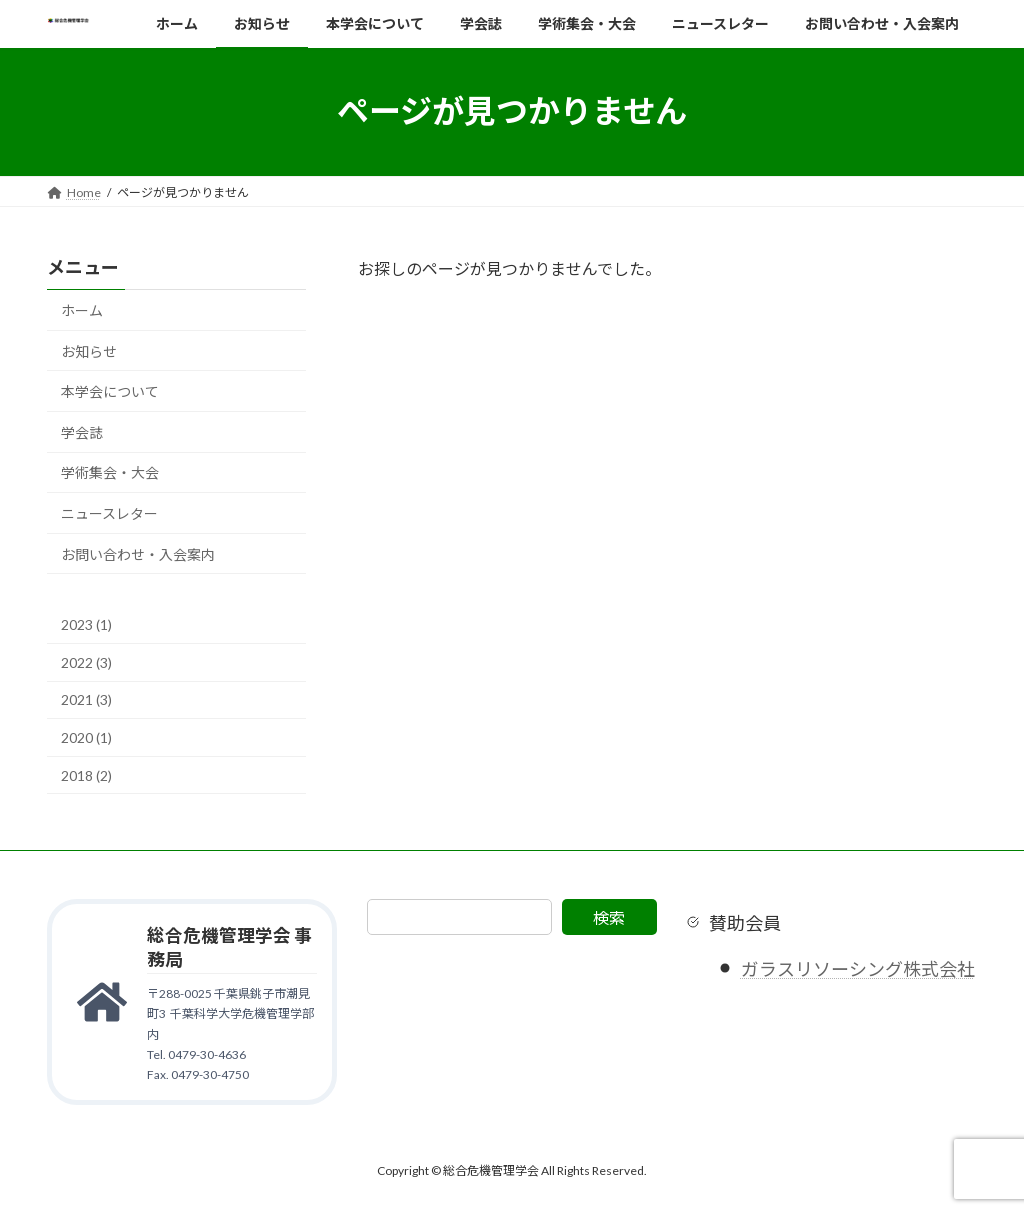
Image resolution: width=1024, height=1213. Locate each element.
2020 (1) (86, 737)
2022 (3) (86, 661)
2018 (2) (86, 774)
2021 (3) (86, 699)
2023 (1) (86, 624)
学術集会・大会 (110, 472)
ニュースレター (109, 513)
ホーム (82, 310)
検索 (609, 917)
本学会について (110, 391)
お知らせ (89, 350)
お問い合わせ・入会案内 (138, 553)
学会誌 (82, 431)
